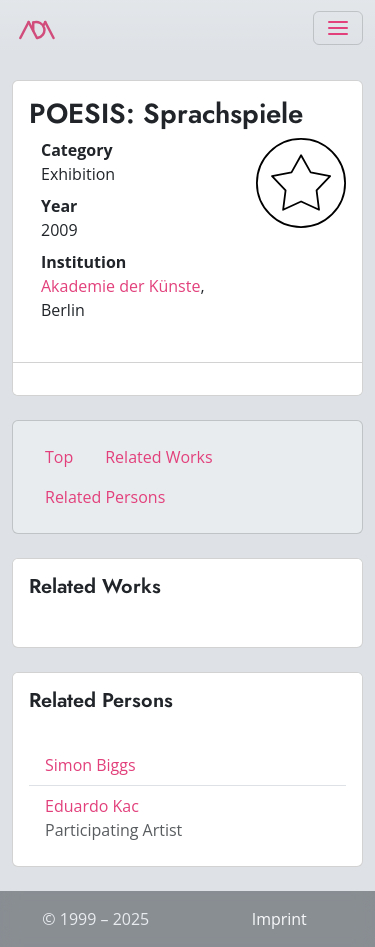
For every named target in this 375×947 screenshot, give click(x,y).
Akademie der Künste (120, 286)
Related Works (158, 457)
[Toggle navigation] (338, 28)
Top (59, 457)
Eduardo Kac (92, 806)
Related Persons (105, 497)
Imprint (279, 919)
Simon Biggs (90, 765)
